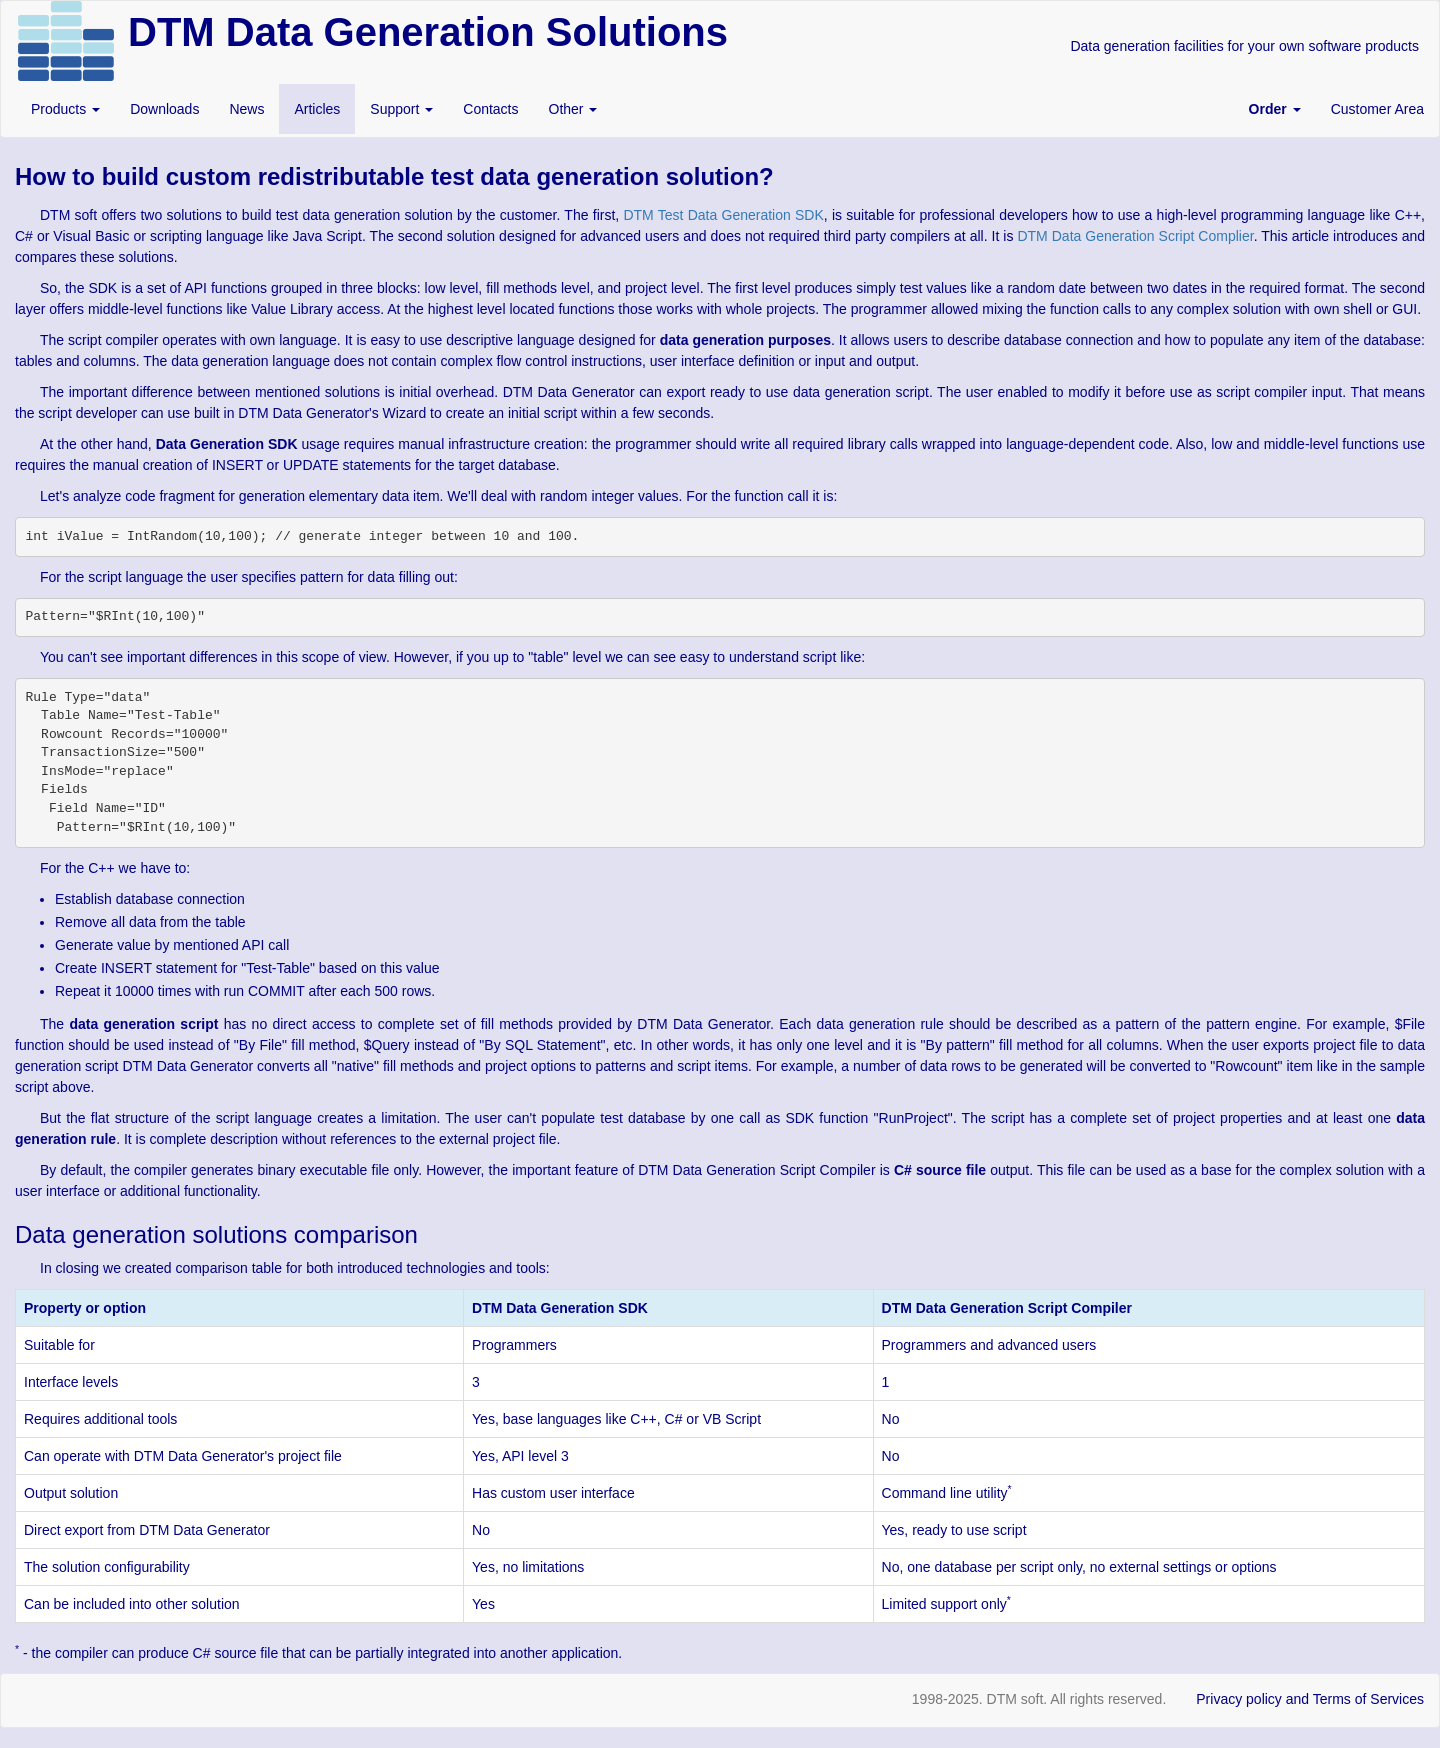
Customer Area (1377, 109)
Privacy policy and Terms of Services (1310, 1699)
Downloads (164, 109)
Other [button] (573, 109)
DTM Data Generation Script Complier (1135, 236)
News (246, 109)
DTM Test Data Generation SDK (723, 215)
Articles (317, 109)
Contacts (490, 109)
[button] (1275, 109)
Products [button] (65, 109)
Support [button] (401, 109)
